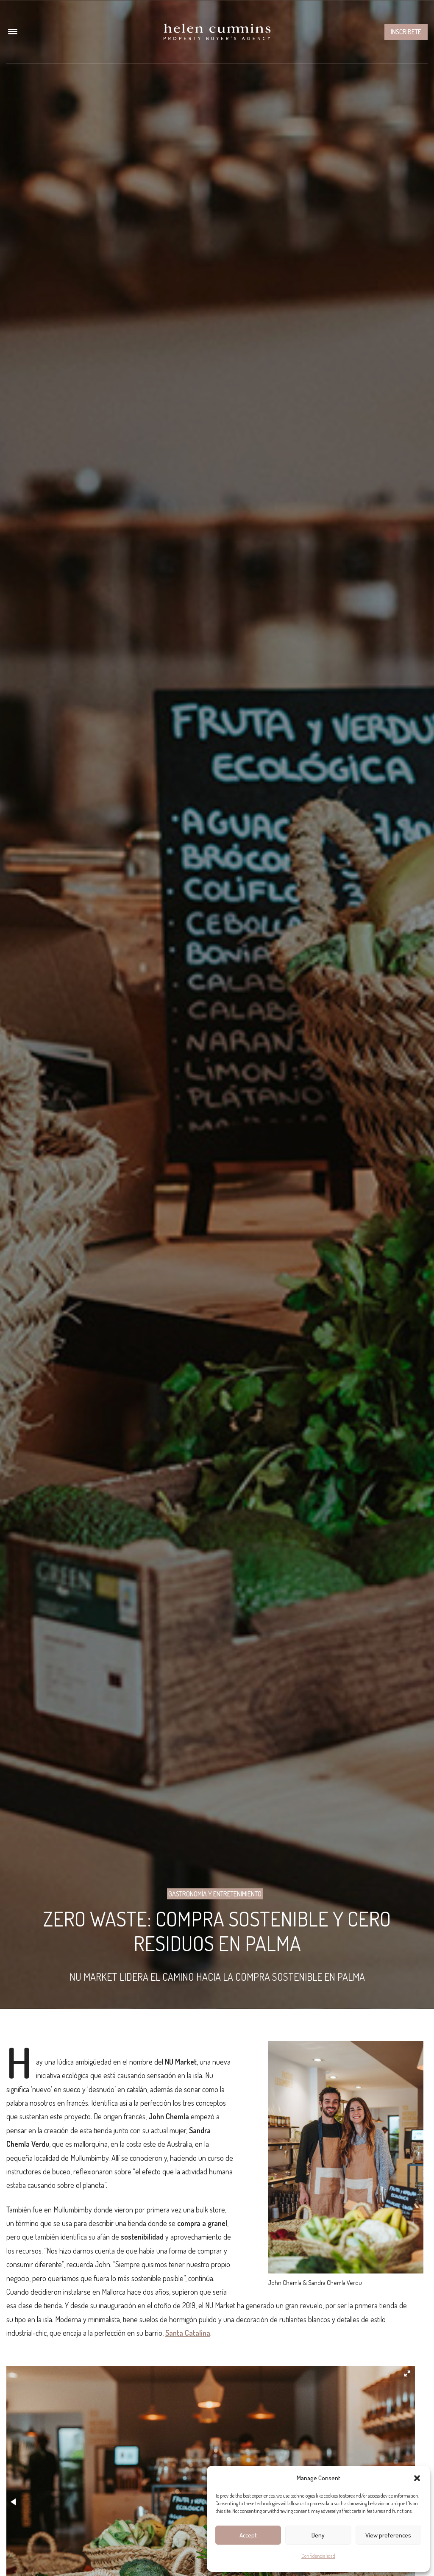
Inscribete (406, 32)
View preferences (388, 2535)
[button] (417, 2478)
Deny (318, 2535)
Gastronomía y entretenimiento (215, 1894)
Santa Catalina (187, 2332)
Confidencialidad (318, 2556)
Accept (248, 2535)
